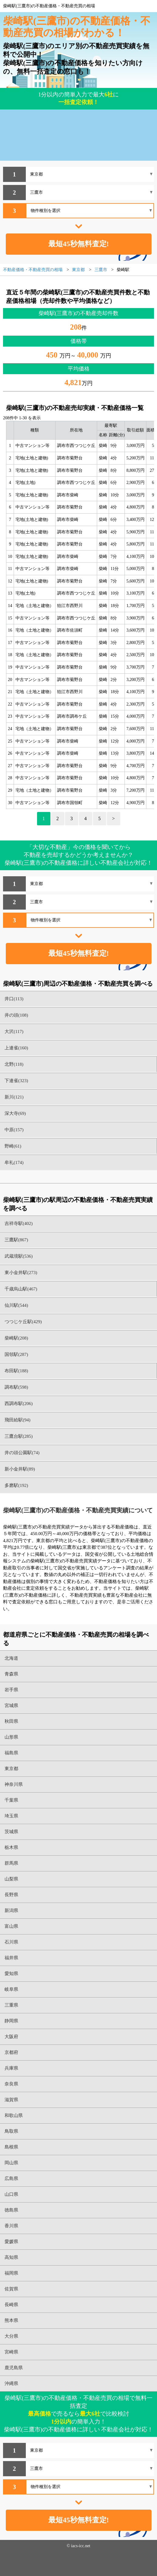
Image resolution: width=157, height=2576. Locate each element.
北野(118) (14, 1064)
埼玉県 (11, 1815)
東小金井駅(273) (21, 1272)
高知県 (11, 2257)
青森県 (11, 1674)
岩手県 (11, 1689)
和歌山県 (14, 2115)
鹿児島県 (14, 2367)
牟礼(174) (14, 1162)
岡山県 (11, 2162)
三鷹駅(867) (16, 1239)
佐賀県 (11, 2288)
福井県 (11, 1957)
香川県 (11, 2225)
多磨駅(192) (16, 1485)
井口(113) (14, 998)
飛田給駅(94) (17, 1419)
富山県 (11, 1926)
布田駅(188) (16, 1370)
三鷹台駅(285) (19, 1436)
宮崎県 (11, 2352)
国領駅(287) (16, 1354)
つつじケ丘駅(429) (23, 1321)
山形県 (11, 1737)
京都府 (11, 2052)
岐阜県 (11, 1989)
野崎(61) (13, 1146)
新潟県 (11, 1910)
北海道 (11, 1658)
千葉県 (11, 1800)
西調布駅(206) (19, 1403)
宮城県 (11, 1705)
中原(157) (14, 1129)
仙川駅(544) (16, 1305)
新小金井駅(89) (20, 1469)
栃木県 (11, 1847)
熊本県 (11, 2320)
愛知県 (11, 1973)
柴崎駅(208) (16, 1338)
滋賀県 (11, 2099)
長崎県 (11, 2304)
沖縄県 (11, 2383)
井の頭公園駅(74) (22, 1452)
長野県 (11, 1894)
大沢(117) (14, 1031)
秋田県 (11, 1721)
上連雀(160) (16, 1047)
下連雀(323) (16, 1080)
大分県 (11, 2336)
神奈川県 (14, 1784)
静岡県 (11, 2020)
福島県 (11, 1752)
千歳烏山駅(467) (21, 1288)
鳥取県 (11, 2131)
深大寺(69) (15, 1113)
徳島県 (11, 2210)
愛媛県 (11, 2241)
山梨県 (11, 1879)
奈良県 (11, 2083)
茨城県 (11, 1831)
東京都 (11, 1768)
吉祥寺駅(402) (19, 1223)
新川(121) (14, 1097)
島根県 (11, 2147)
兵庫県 (11, 2068)
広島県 (11, 2178)
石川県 (11, 1942)
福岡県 (11, 2273)
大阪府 (11, 2036)
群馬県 (11, 1863)
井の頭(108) (16, 1015)
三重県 (11, 2005)
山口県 (11, 2194)
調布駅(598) (16, 1387)
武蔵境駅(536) (19, 1256)
